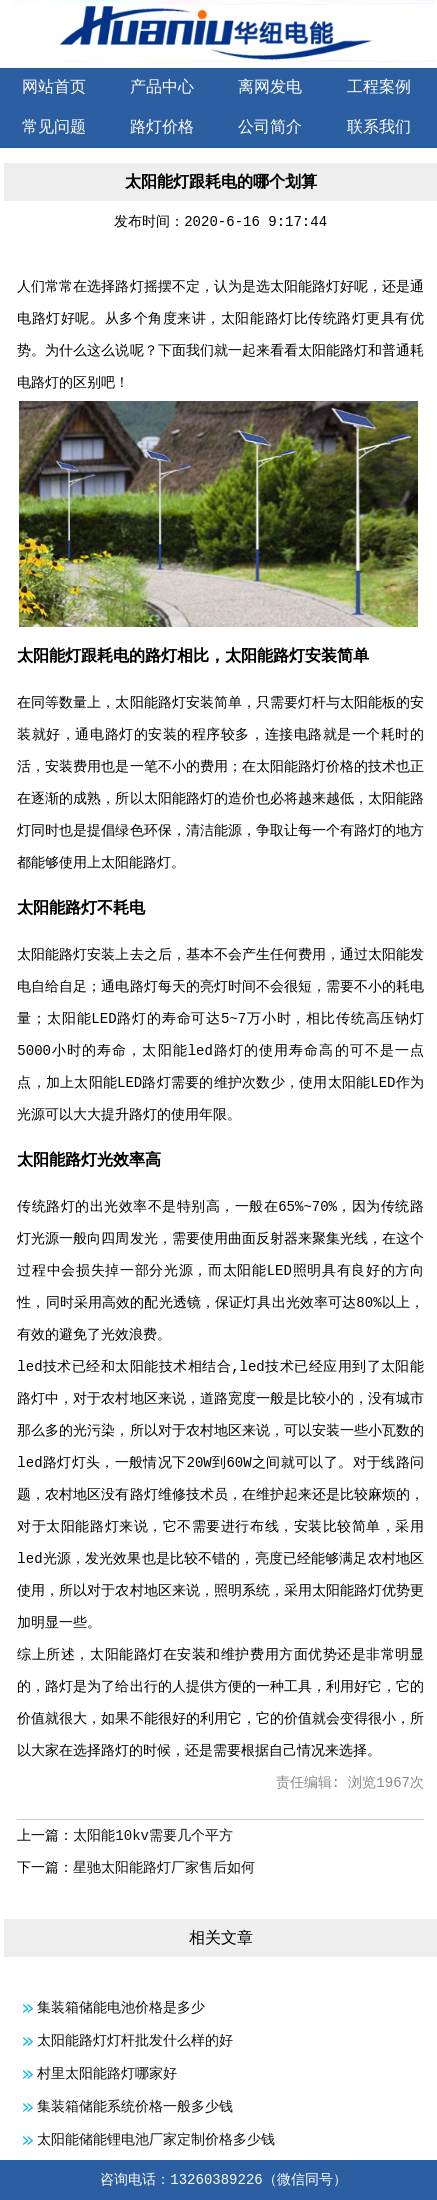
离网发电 (270, 88)
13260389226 (216, 2180)
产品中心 (162, 88)
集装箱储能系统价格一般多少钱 (135, 2107)
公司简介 (270, 128)
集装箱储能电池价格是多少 (121, 2008)
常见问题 (54, 128)
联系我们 (379, 128)
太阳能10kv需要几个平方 (153, 1836)
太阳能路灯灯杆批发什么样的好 (135, 2041)
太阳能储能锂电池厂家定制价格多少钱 (156, 2140)
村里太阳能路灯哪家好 (107, 2074)
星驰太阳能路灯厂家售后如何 (164, 1868)
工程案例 (379, 88)
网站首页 (54, 88)
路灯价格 (162, 128)
